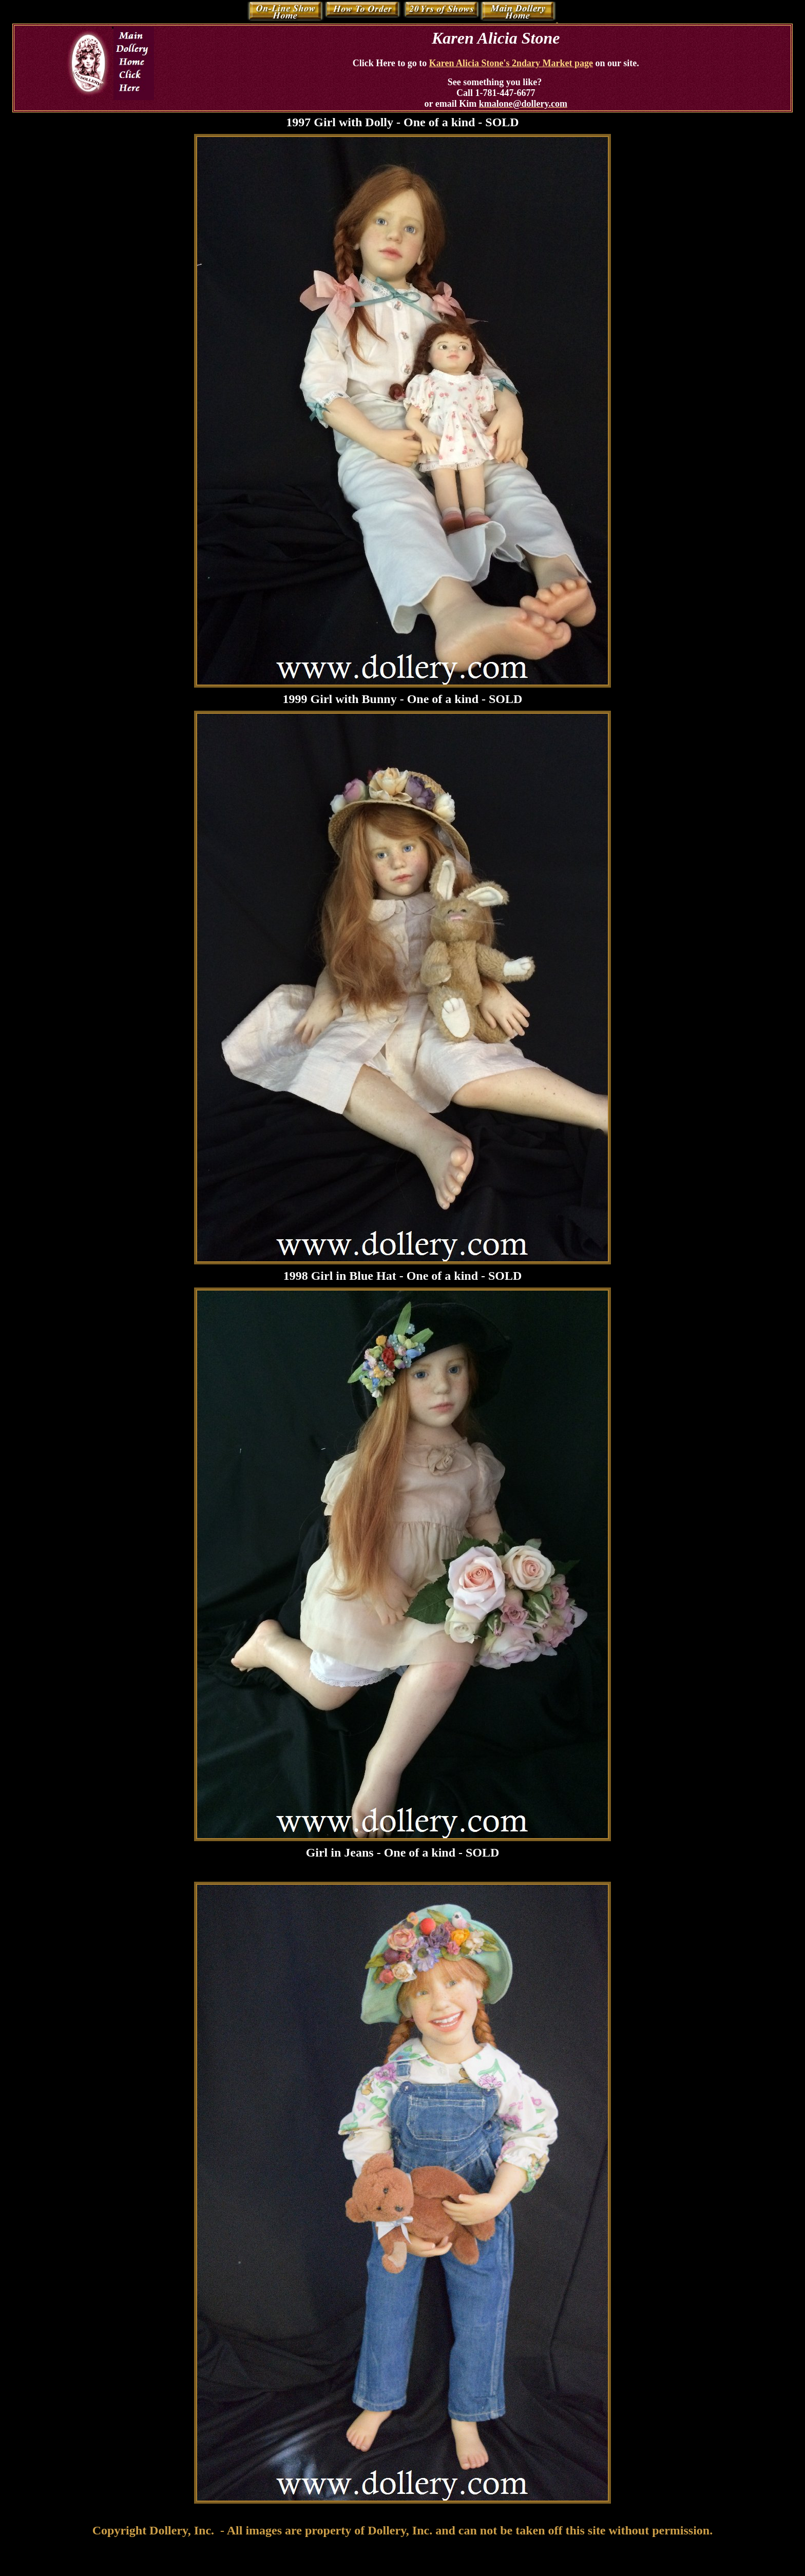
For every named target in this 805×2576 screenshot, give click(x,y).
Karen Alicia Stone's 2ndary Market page (511, 63)
